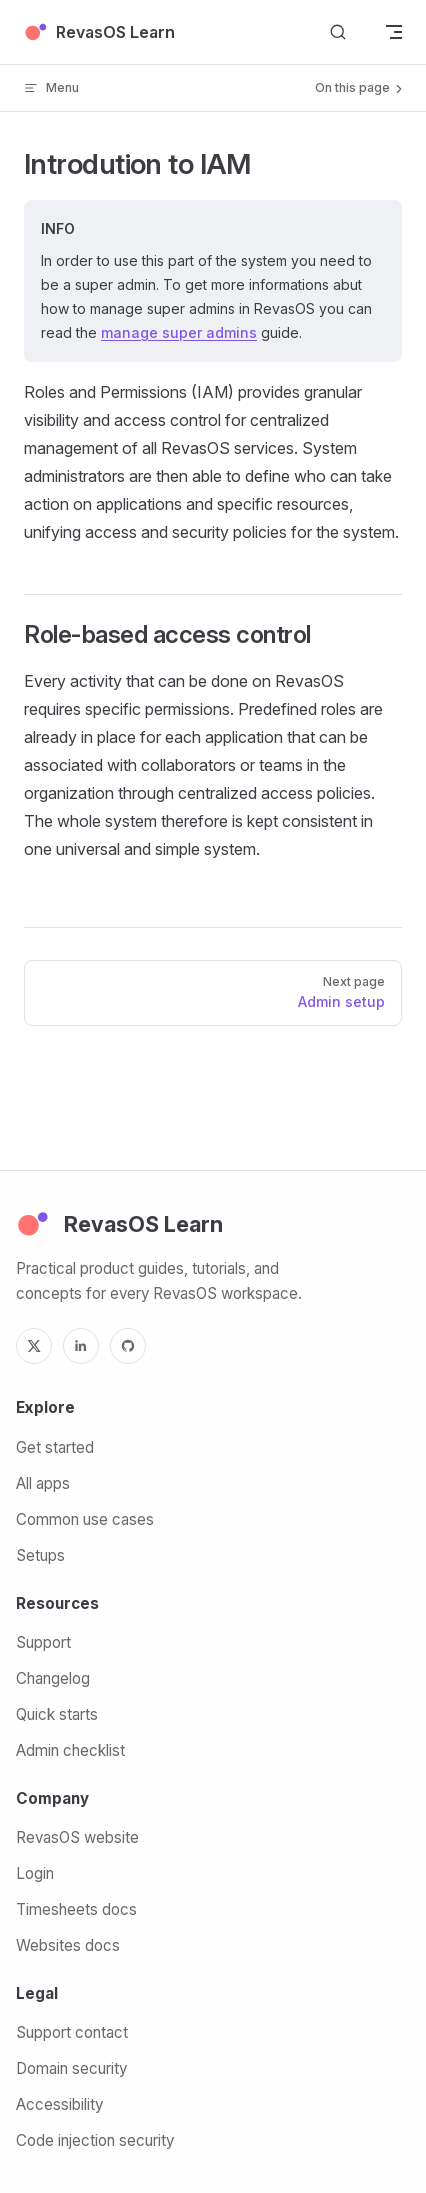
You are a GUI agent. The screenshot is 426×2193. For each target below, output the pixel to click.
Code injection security (95, 2140)
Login (35, 1873)
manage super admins (179, 332)
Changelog (53, 1678)
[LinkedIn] (81, 1346)
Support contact (72, 2032)
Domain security (71, 2068)
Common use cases (85, 1519)
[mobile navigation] (394, 32)
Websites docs (68, 1945)
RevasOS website (77, 1837)
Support (43, 1642)
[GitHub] (128, 1346)
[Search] (338, 32)
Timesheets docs (76, 1909)
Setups (40, 1555)
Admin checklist (70, 1750)
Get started (55, 1447)
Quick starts (57, 1714)
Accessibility (59, 2104)
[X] (34, 1346)
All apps (43, 1483)
